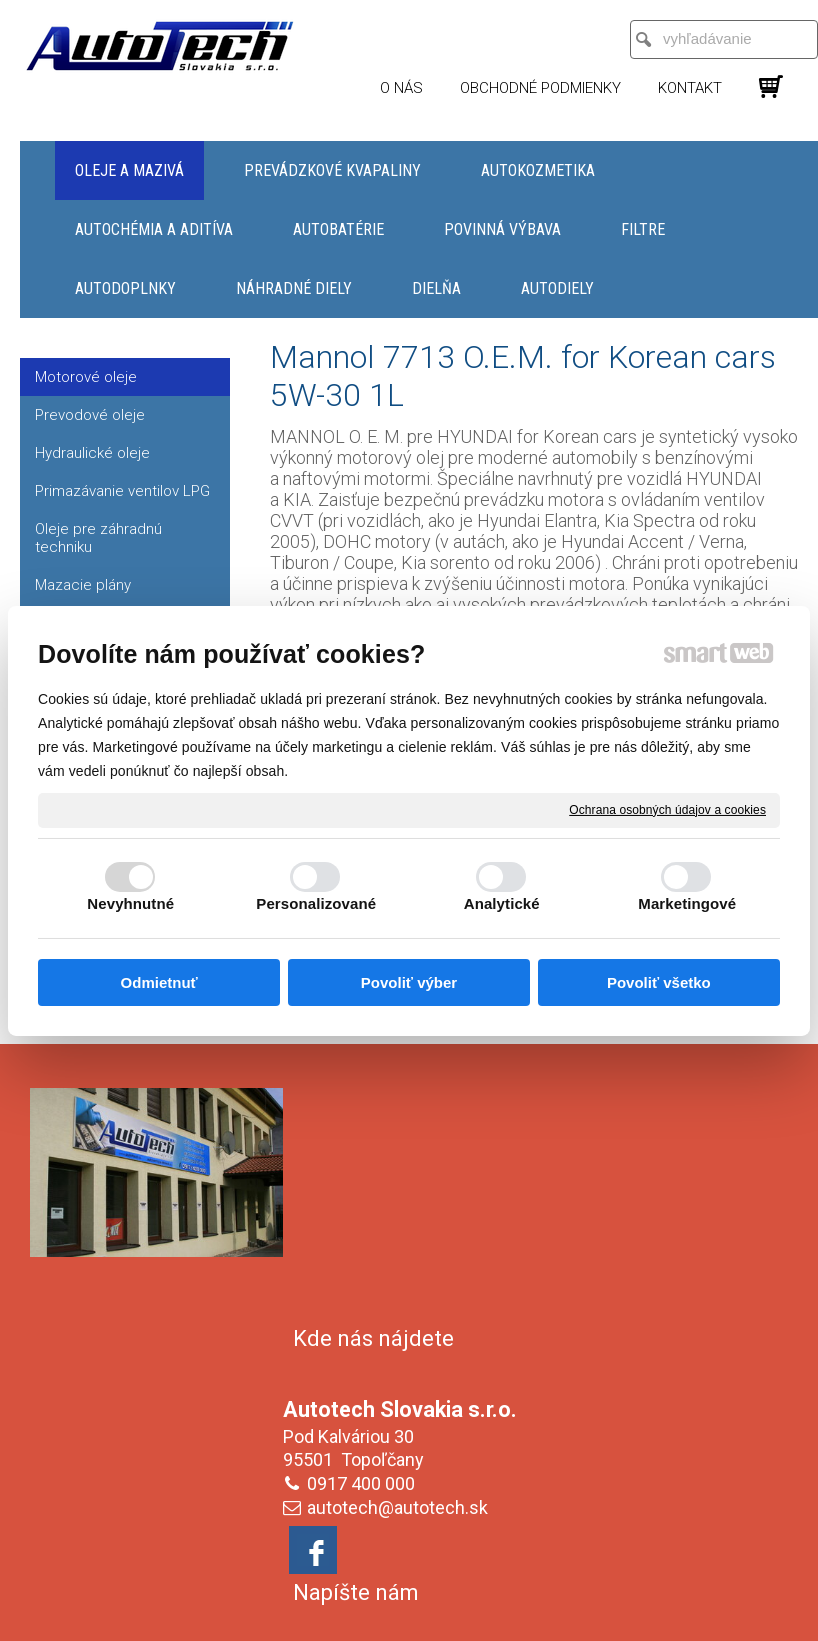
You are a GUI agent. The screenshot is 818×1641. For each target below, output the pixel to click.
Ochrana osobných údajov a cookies (667, 809)
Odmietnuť (159, 982)
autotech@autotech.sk (401, 1269)
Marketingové (687, 903)
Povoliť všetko (659, 982)
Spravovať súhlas (409, 1603)
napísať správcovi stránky (436, 1586)
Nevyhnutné (130, 903)
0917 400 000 (365, 1245)
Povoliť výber (409, 982)
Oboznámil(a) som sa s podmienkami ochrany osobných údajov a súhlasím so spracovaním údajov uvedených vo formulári (667, 1446)
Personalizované (316, 903)
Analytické (502, 903)
